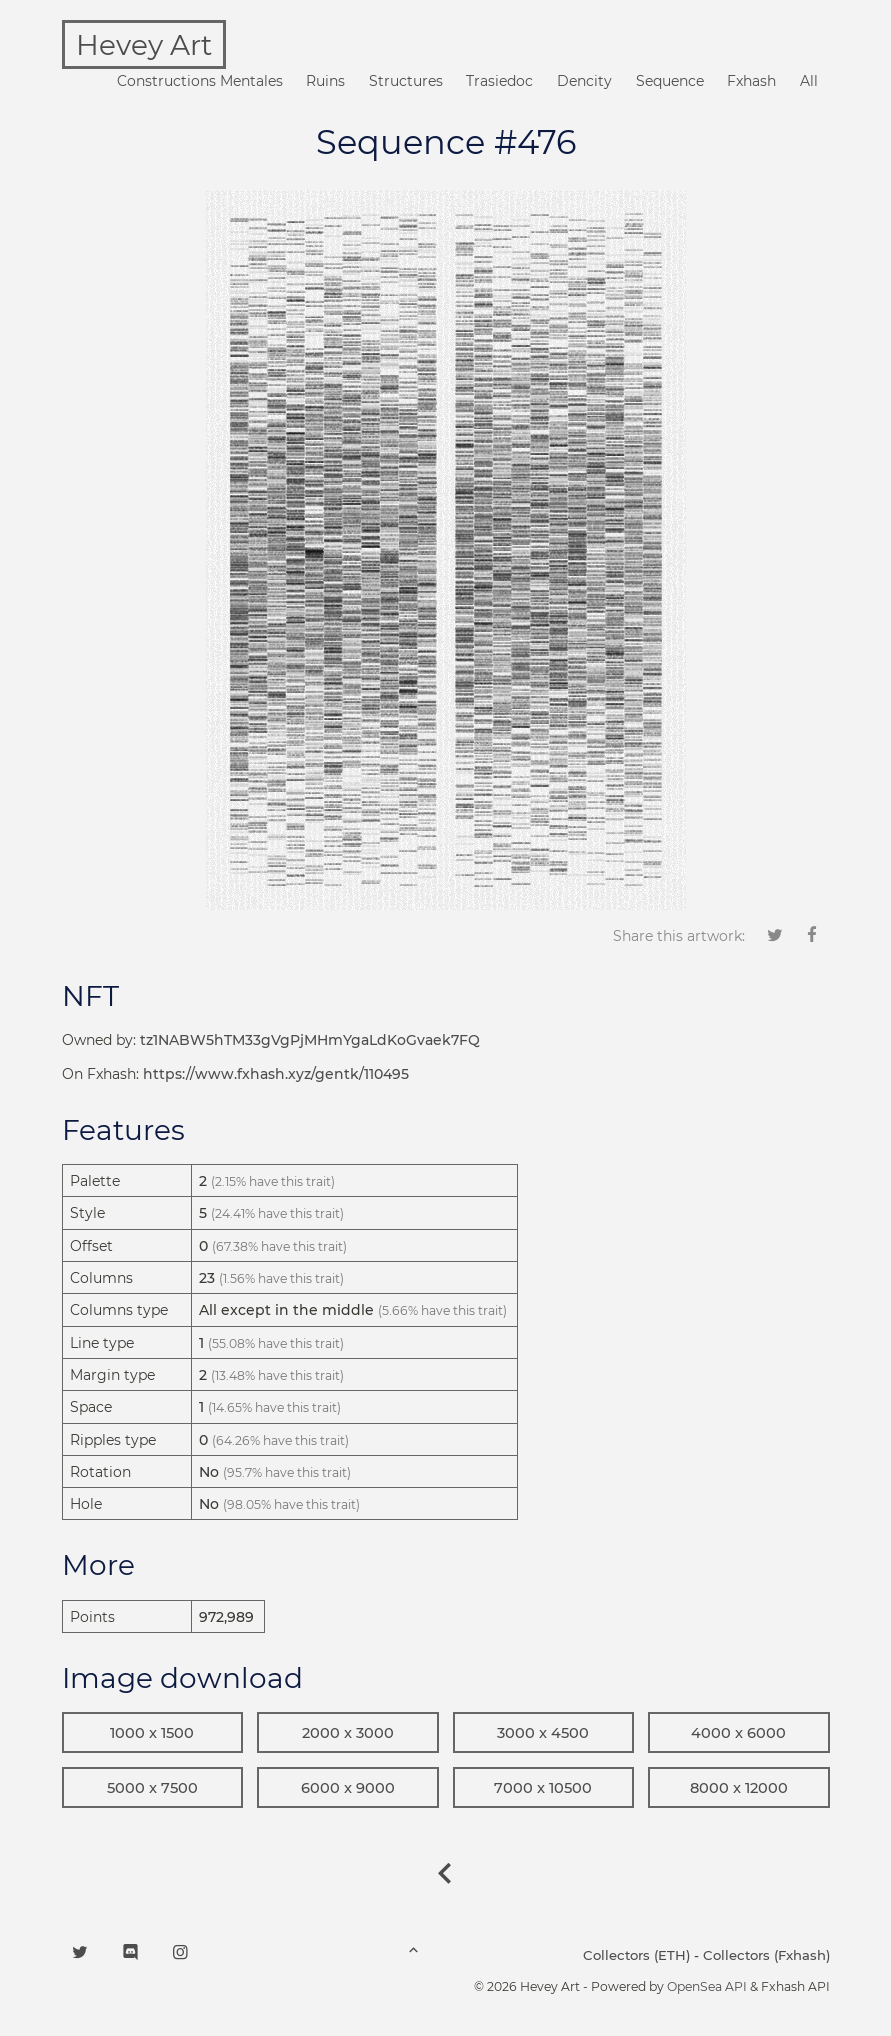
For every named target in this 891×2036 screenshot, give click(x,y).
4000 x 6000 (738, 1733)
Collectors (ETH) (636, 1955)
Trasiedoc (499, 81)
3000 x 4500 (543, 1733)
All (809, 81)
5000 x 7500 (152, 1788)
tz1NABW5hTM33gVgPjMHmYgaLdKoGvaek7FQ (310, 1040)
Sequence (670, 81)
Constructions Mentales (200, 81)
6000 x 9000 (348, 1788)
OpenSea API (707, 1986)
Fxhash (751, 81)
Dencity (584, 81)
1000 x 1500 (152, 1733)
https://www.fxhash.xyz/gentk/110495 (276, 1074)
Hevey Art (144, 45)
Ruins (325, 81)
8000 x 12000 (739, 1788)
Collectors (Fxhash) (766, 1955)
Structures (406, 81)
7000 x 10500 (543, 1788)
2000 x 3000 (348, 1733)
